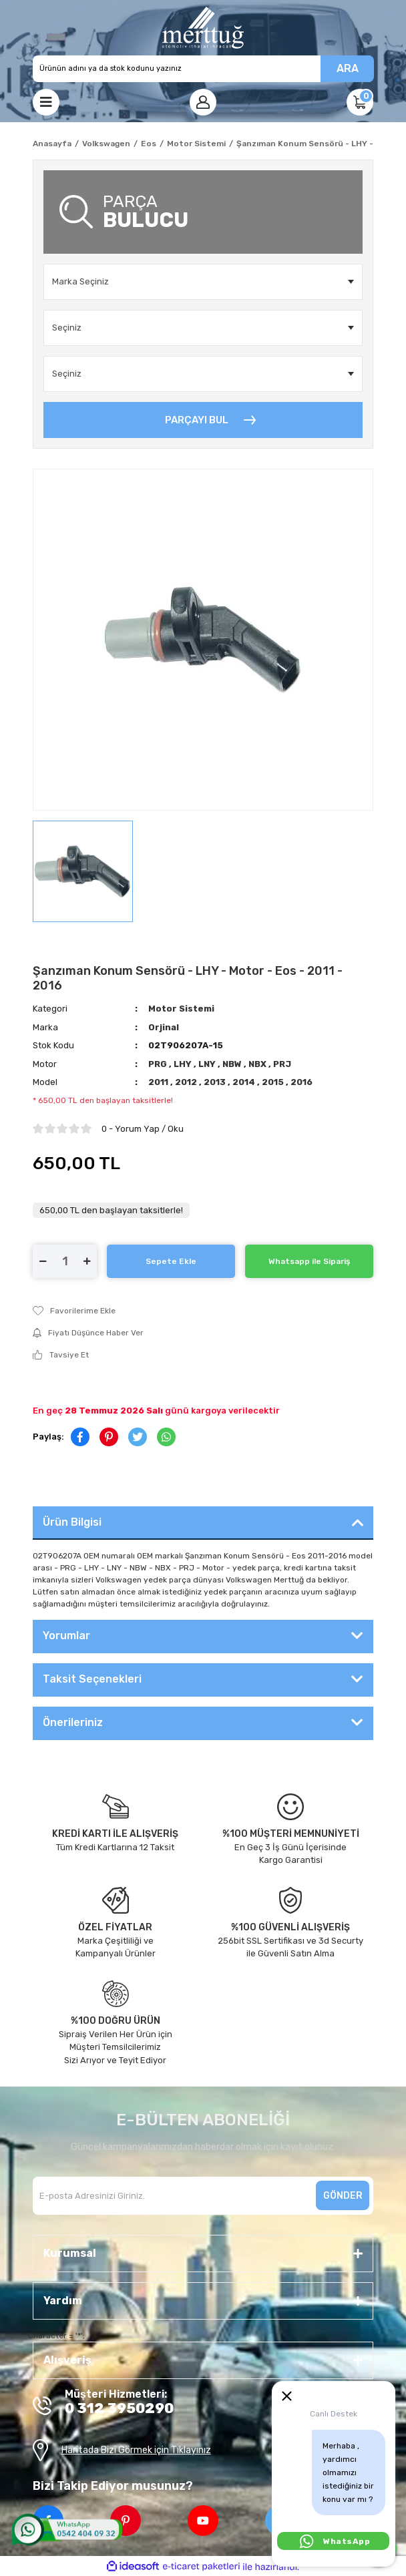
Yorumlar (66, 1635)
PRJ (282, 1064)
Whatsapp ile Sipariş (309, 1261)
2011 (159, 1082)
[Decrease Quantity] (43, 1261)
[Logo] (203, 28)
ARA (348, 68)
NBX (258, 1064)
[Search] (203, 68)
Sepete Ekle (171, 1261)
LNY (208, 1064)
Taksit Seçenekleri (92, 1679)
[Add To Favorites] (203, 1311)
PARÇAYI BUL (196, 420)
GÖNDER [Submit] (343, 2195)
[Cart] (360, 102)
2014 (244, 1082)
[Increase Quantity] (87, 1261)
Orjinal (163, 1027)
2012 (187, 1082)
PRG (158, 1064)
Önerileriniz (73, 1722)
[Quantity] (65, 1261)
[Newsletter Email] (203, 2196)
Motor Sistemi (181, 1009)
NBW (233, 1064)
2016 (301, 1082)
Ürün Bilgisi (72, 1522)
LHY (184, 1064)
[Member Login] (203, 102)
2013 (216, 1082)
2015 (274, 1082)
